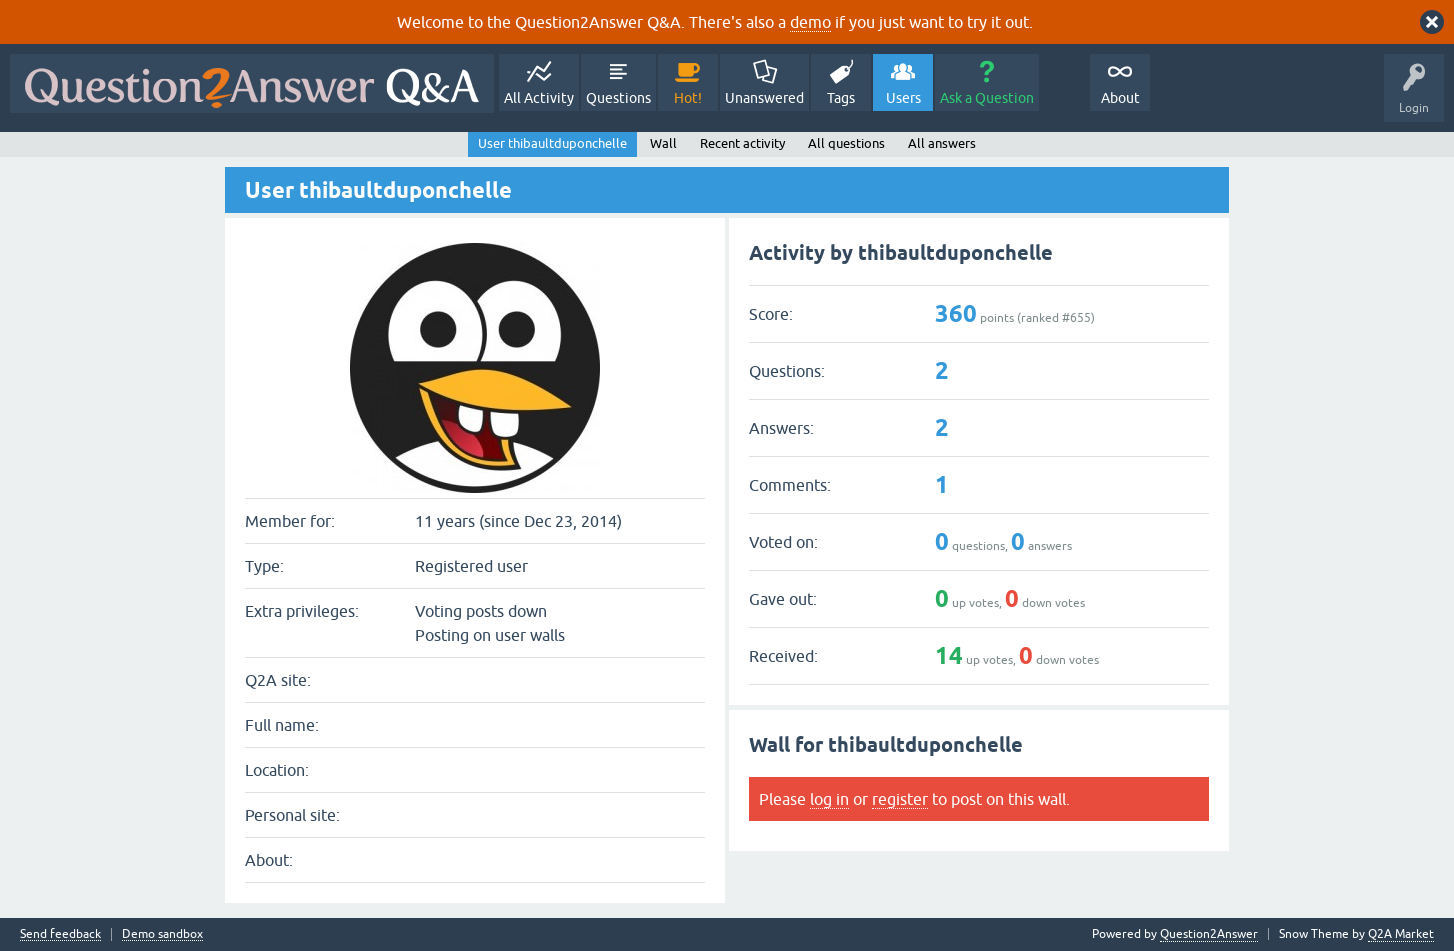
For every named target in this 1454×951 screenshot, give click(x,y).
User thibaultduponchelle (552, 143)
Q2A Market (1401, 934)
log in (829, 799)
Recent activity (742, 143)
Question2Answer (1209, 934)
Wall (663, 143)
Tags (841, 98)
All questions (846, 143)
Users (903, 98)
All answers (942, 143)
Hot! (688, 98)
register (900, 799)
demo (810, 22)
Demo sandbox (162, 934)
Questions (618, 98)
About (1120, 98)
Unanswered (764, 98)
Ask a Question (987, 98)
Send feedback (60, 934)
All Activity (539, 98)
